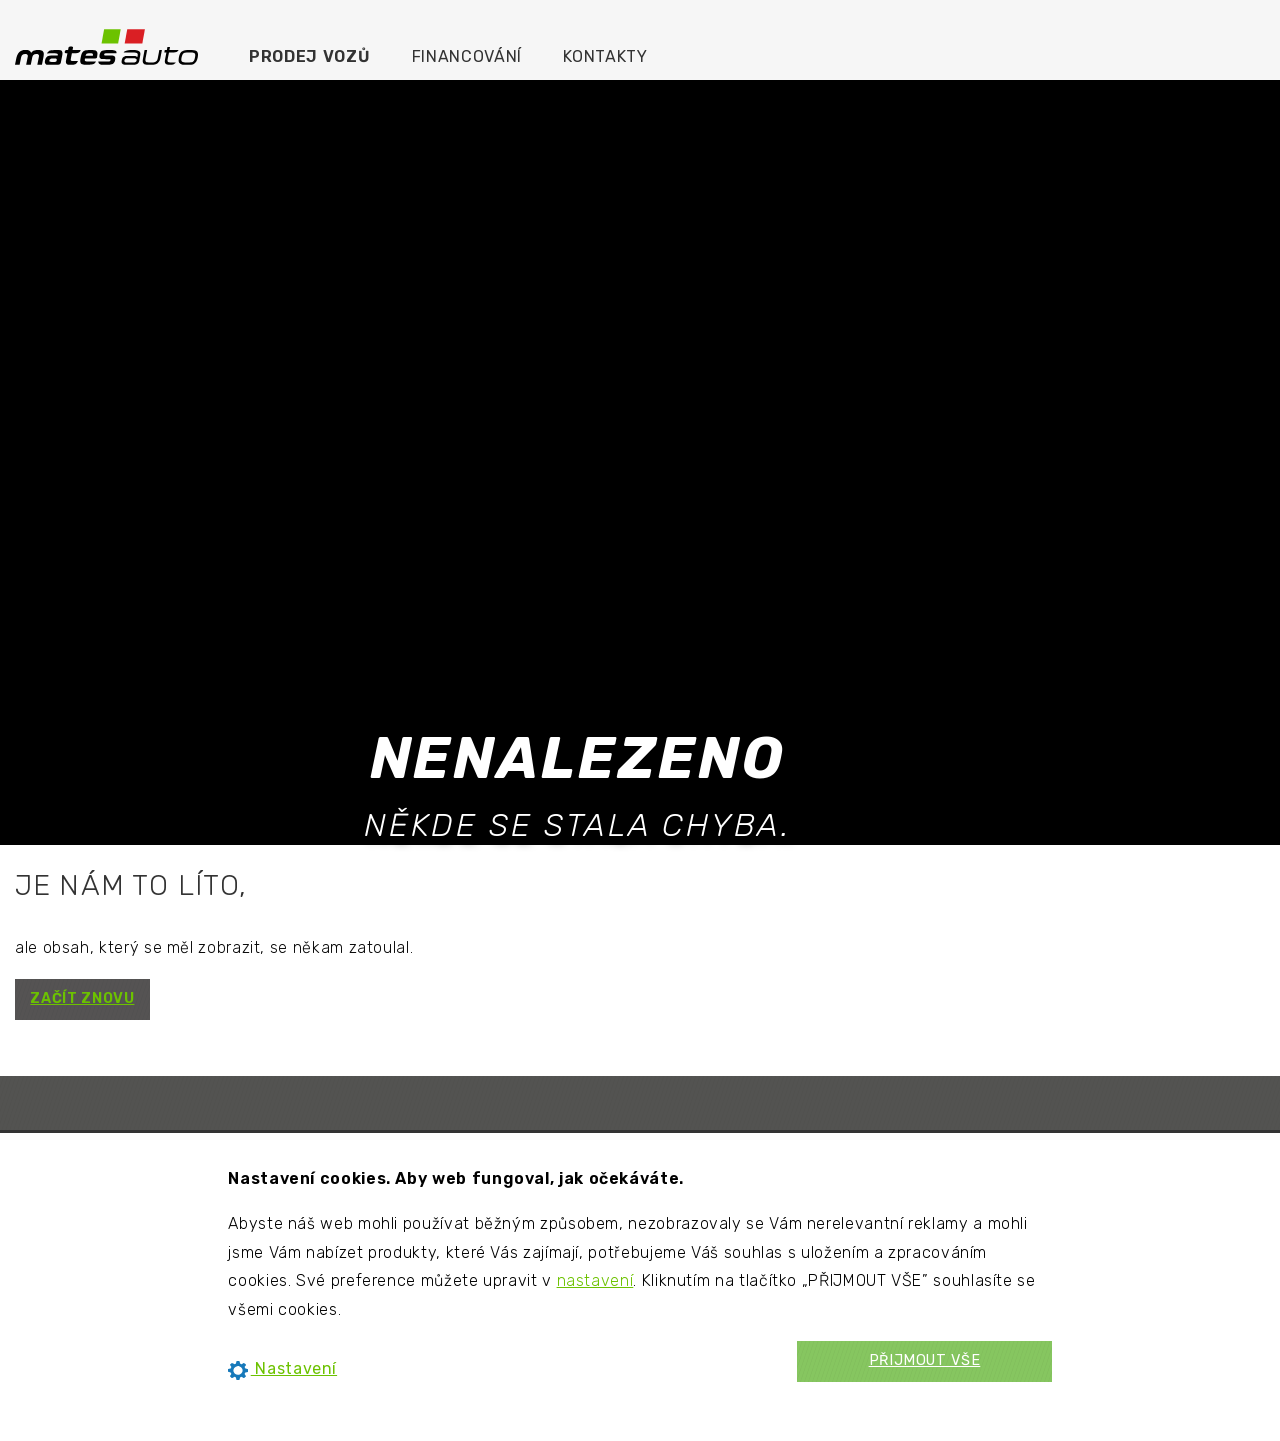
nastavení (595, 1280)
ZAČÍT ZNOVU (82, 998)
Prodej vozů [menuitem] (309, 56)
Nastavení (282, 1368)
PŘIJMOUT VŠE (925, 1360)
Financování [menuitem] (467, 56)
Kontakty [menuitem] (605, 56)
